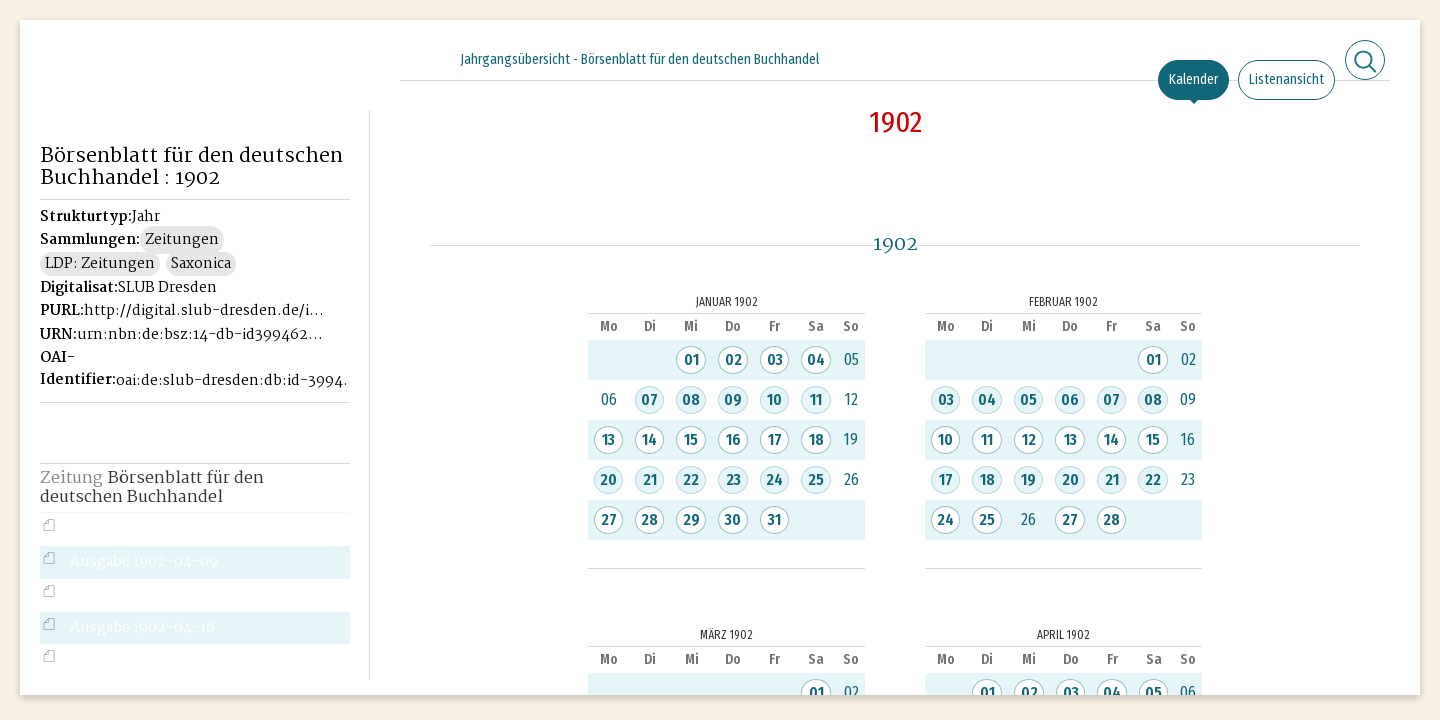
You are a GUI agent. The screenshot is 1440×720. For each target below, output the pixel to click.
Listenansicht (1286, 79)
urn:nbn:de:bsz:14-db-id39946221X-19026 (200, 335)
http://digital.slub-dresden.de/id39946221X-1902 (207, 311)
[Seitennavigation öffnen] (355, 57)
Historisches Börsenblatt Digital (131, 96)
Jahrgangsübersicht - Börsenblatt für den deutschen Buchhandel (639, 59)
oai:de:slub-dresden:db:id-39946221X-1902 (239, 381)
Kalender (1193, 79)
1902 (895, 122)
